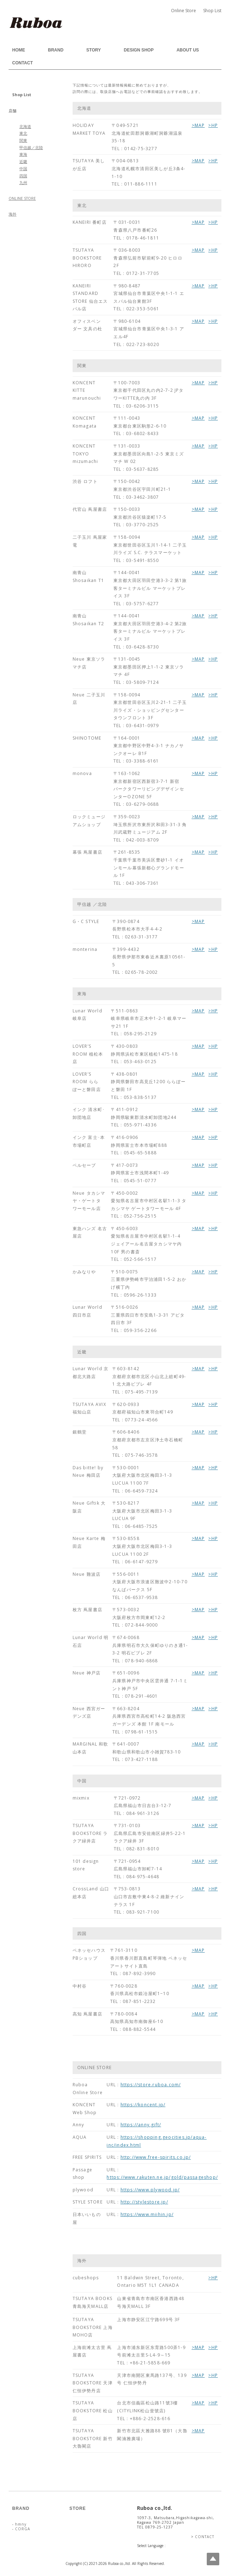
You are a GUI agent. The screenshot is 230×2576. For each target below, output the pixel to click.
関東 (23, 140)
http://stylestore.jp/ (144, 2202)
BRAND (55, 50)
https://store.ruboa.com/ (151, 2085)
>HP (213, 125)
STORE (77, 2508)
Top (213, 2559)
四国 (23, 175)
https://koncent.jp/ (143, 2105)
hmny (20, 2524)
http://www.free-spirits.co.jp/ (156, 2157)
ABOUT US (187, 50)
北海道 (25, 126)
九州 (23, 182)
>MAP (198, 125)
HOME (18, 50)
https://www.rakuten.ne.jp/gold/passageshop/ (162, 2177)
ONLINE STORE (22, 198)
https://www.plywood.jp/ (150, 2190)
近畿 (23, 161)
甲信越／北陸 (31, 147)
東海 (23, 154)
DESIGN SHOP (138, 50)
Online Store (183, 11)
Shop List (212, 11)
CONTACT (22, 62)
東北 (23, 133)
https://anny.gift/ (141, 2125)
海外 (12, 214)
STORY (93, 50)
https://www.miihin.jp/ (147, 2214)
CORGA (22, 2528)
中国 (23, 168)
